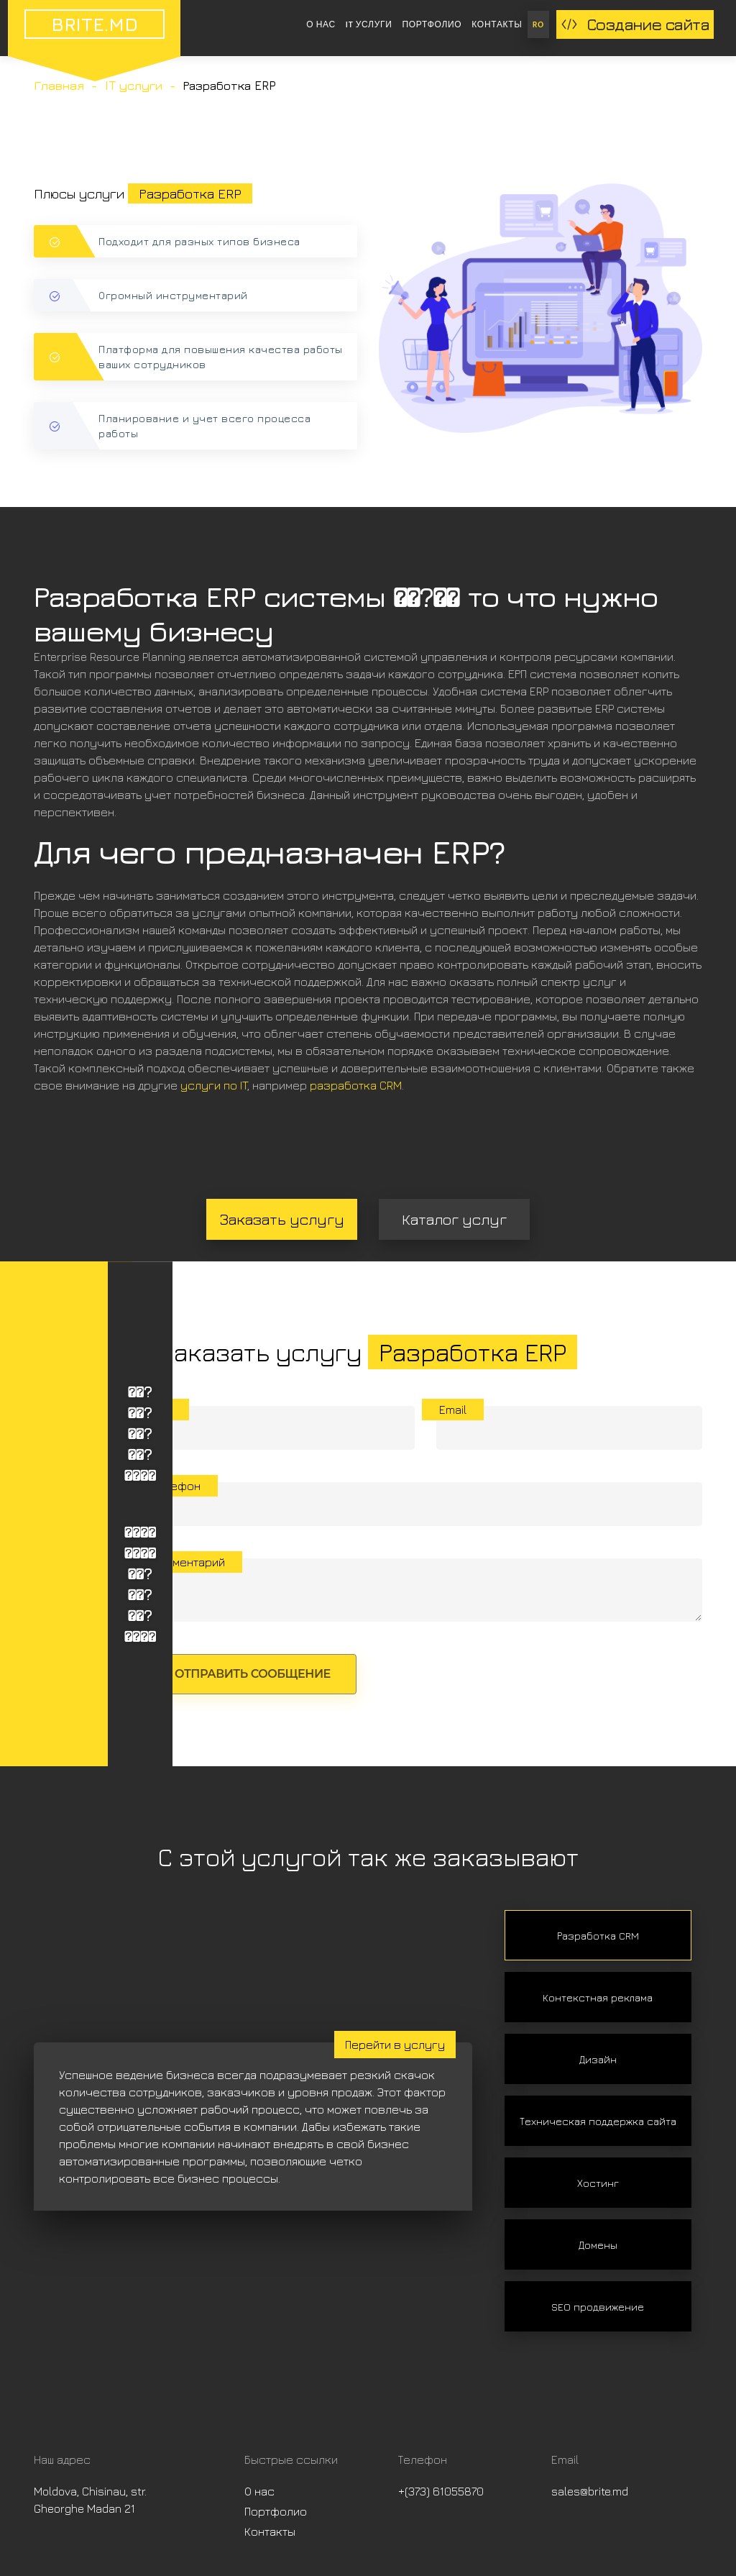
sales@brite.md (589, 2491)
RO (538, 24)
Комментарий (188, 1562)
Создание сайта (635, 24)
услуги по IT (213, 1085)
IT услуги (369, 24)
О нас (321, 24)
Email (452, 1409)
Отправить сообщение (253, 1674)
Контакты (497, 24)
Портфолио (432, 24)
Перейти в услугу (395, 2044)
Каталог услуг (454, 1219)
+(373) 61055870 (441, 2491)
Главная (59, 85)
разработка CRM (356, 1085)
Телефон (176, 1485)
